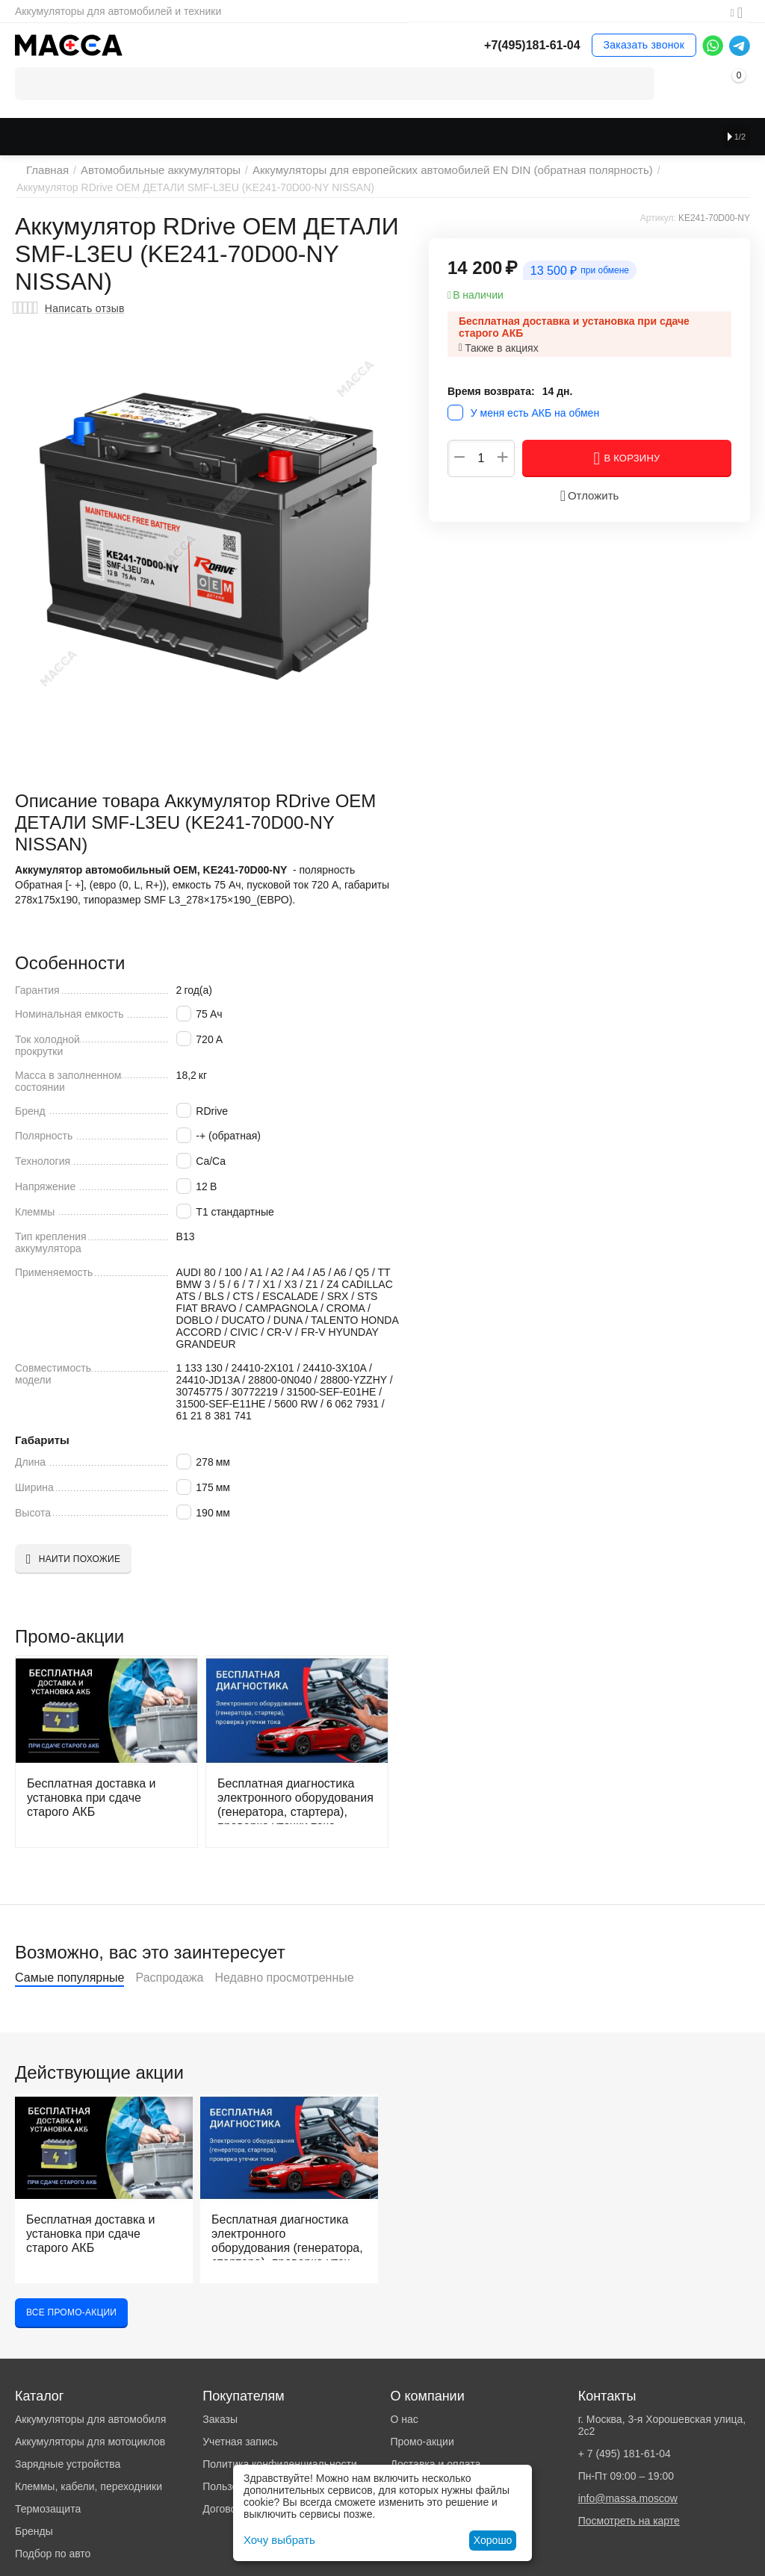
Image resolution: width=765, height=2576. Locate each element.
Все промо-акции (71, 2312)
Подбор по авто (52, 2554)
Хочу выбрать (277, 2540)
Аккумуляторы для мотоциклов (90, 2442)
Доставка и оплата (435, 2464)
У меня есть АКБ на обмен (535, 413)
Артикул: (658, 218)
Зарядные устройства (67, 2464)
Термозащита (48, 2509)
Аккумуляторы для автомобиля (90, 2419)
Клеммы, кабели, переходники (88, 2486)
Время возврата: (491, 391)
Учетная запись (240, 2442)
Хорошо (493, 2540)
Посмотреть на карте (629, 2521)
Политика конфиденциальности (279, 2464)
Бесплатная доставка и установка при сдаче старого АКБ (97, 1795)
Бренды (34, 2531)
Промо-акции (421, 2442)
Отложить (589, 495)
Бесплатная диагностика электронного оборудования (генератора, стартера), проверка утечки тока (285, 1800)
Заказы (220, 2419)
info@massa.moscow (628, 2498)
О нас (404, 2419)
